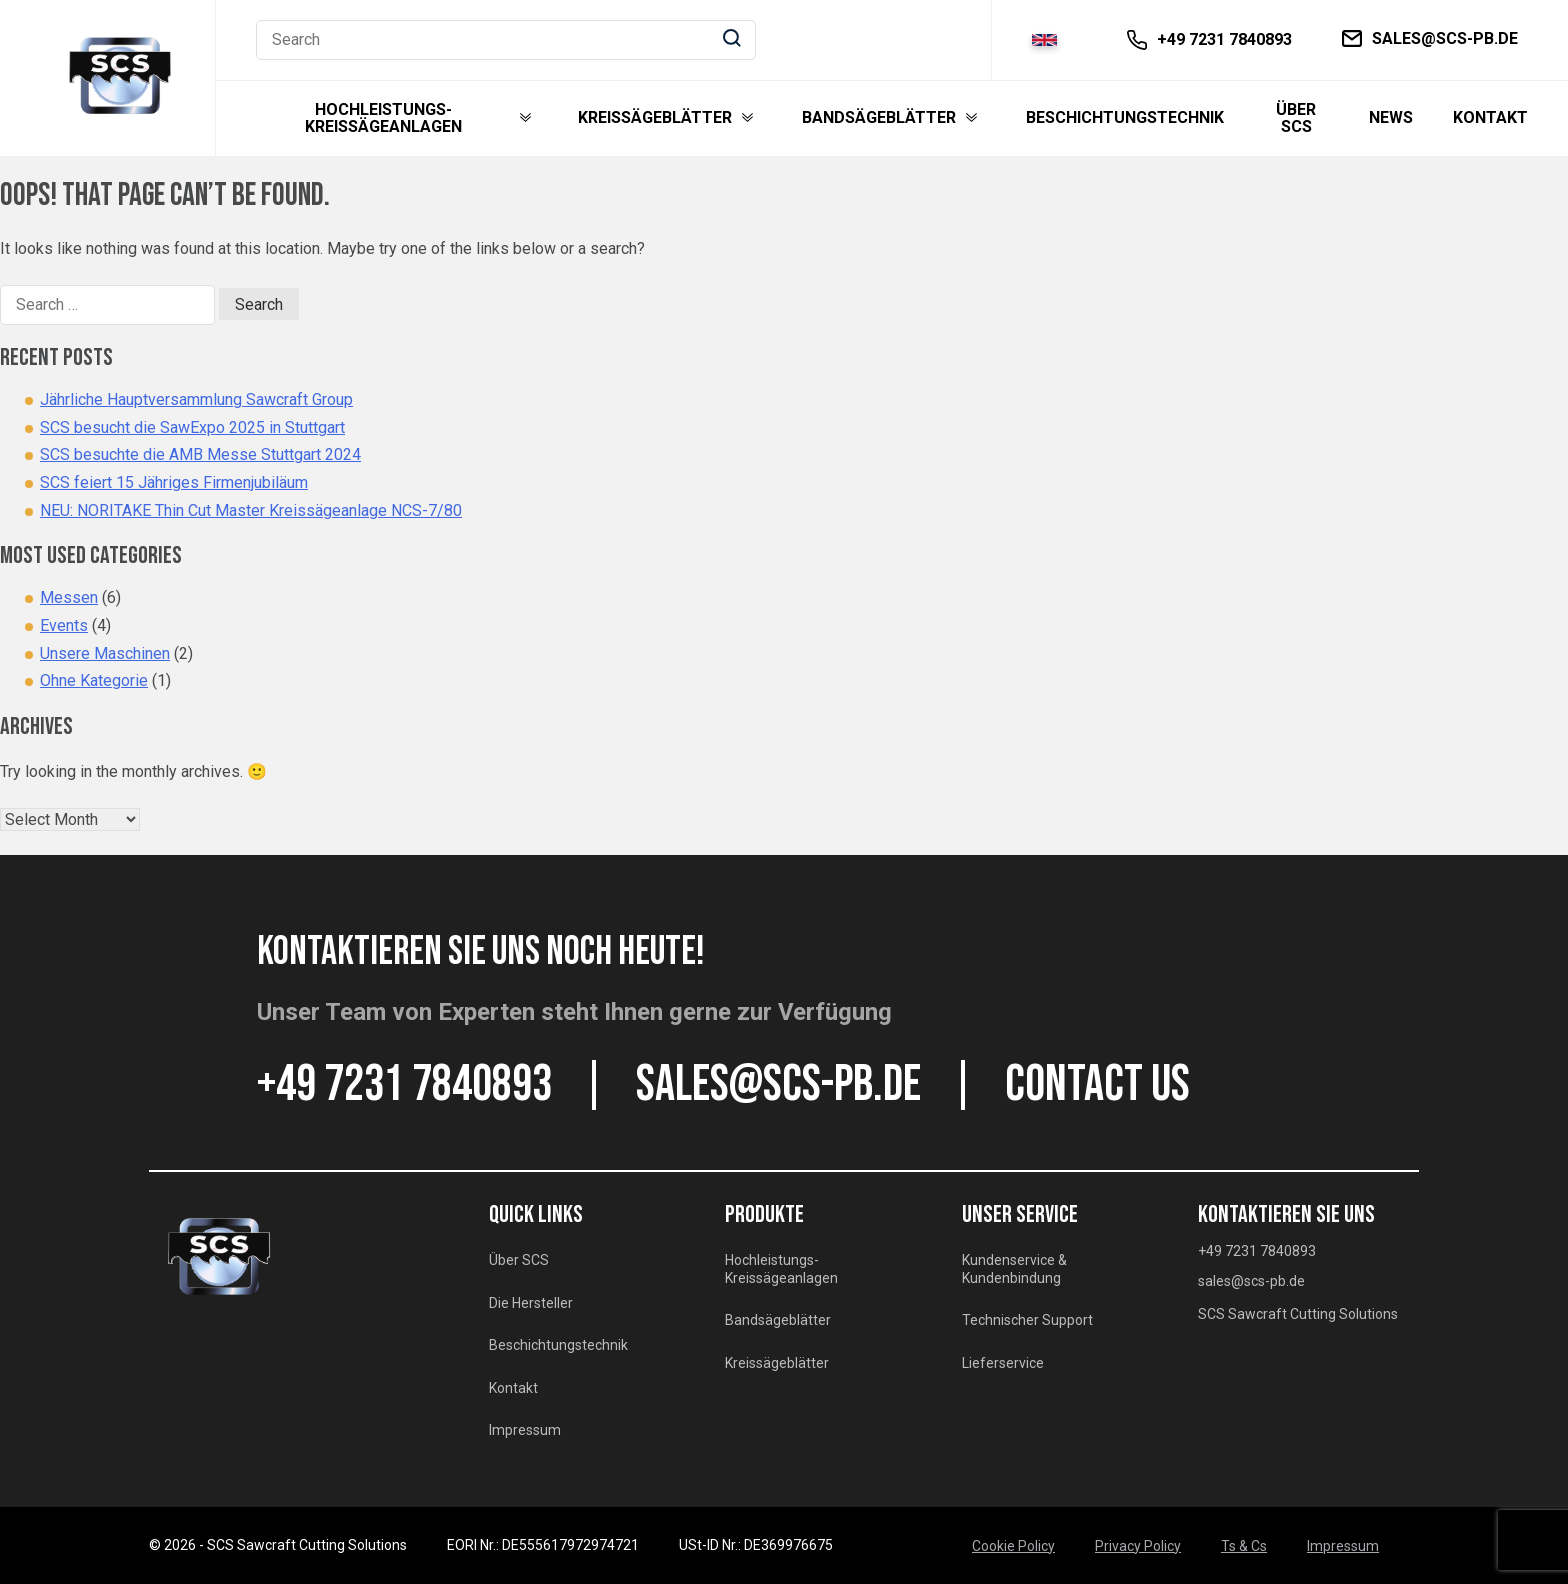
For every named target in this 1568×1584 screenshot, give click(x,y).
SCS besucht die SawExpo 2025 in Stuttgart (192, 427)
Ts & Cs (1244, 1546)
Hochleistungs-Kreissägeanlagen (383, 118)
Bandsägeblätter (879, 118)
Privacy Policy (1138, 1546)
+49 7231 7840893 (404, 1085)
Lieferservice (1003, 1363)
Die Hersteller (531, 1303)
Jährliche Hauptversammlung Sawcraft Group (196, 399)
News (1391, 118)
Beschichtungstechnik (1125, 118)
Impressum (525, 1430)
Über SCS (1296, 118)
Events (64, 625)
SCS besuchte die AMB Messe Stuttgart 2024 (200, 454)
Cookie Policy (1013, 1546)
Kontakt (1490, 118)
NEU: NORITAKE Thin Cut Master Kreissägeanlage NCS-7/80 (251, 510)
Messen (69, 597)
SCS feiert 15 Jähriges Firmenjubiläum (174, 482)
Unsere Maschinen (105, 653)
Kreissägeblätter (655, 118)
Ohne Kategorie (94, 680)
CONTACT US (1097, 1085)
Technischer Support (1027, 1320)
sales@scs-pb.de (778, 1085)
